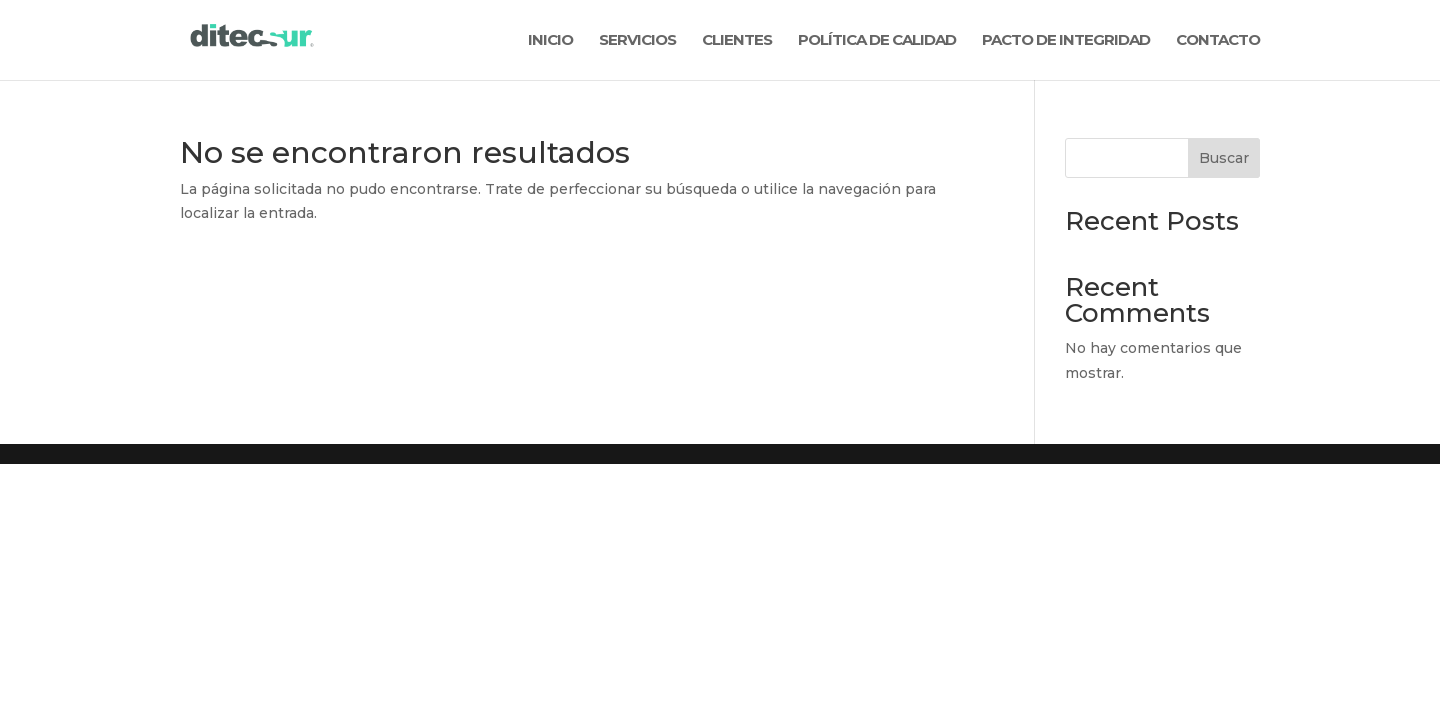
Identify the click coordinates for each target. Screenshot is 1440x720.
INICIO (550, 41)
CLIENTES (737, 41)
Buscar (1224, 158)
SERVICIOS (637, 41)
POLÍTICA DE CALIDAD (877, 41)
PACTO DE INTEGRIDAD (1066, 41)
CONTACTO (1218, 41)
